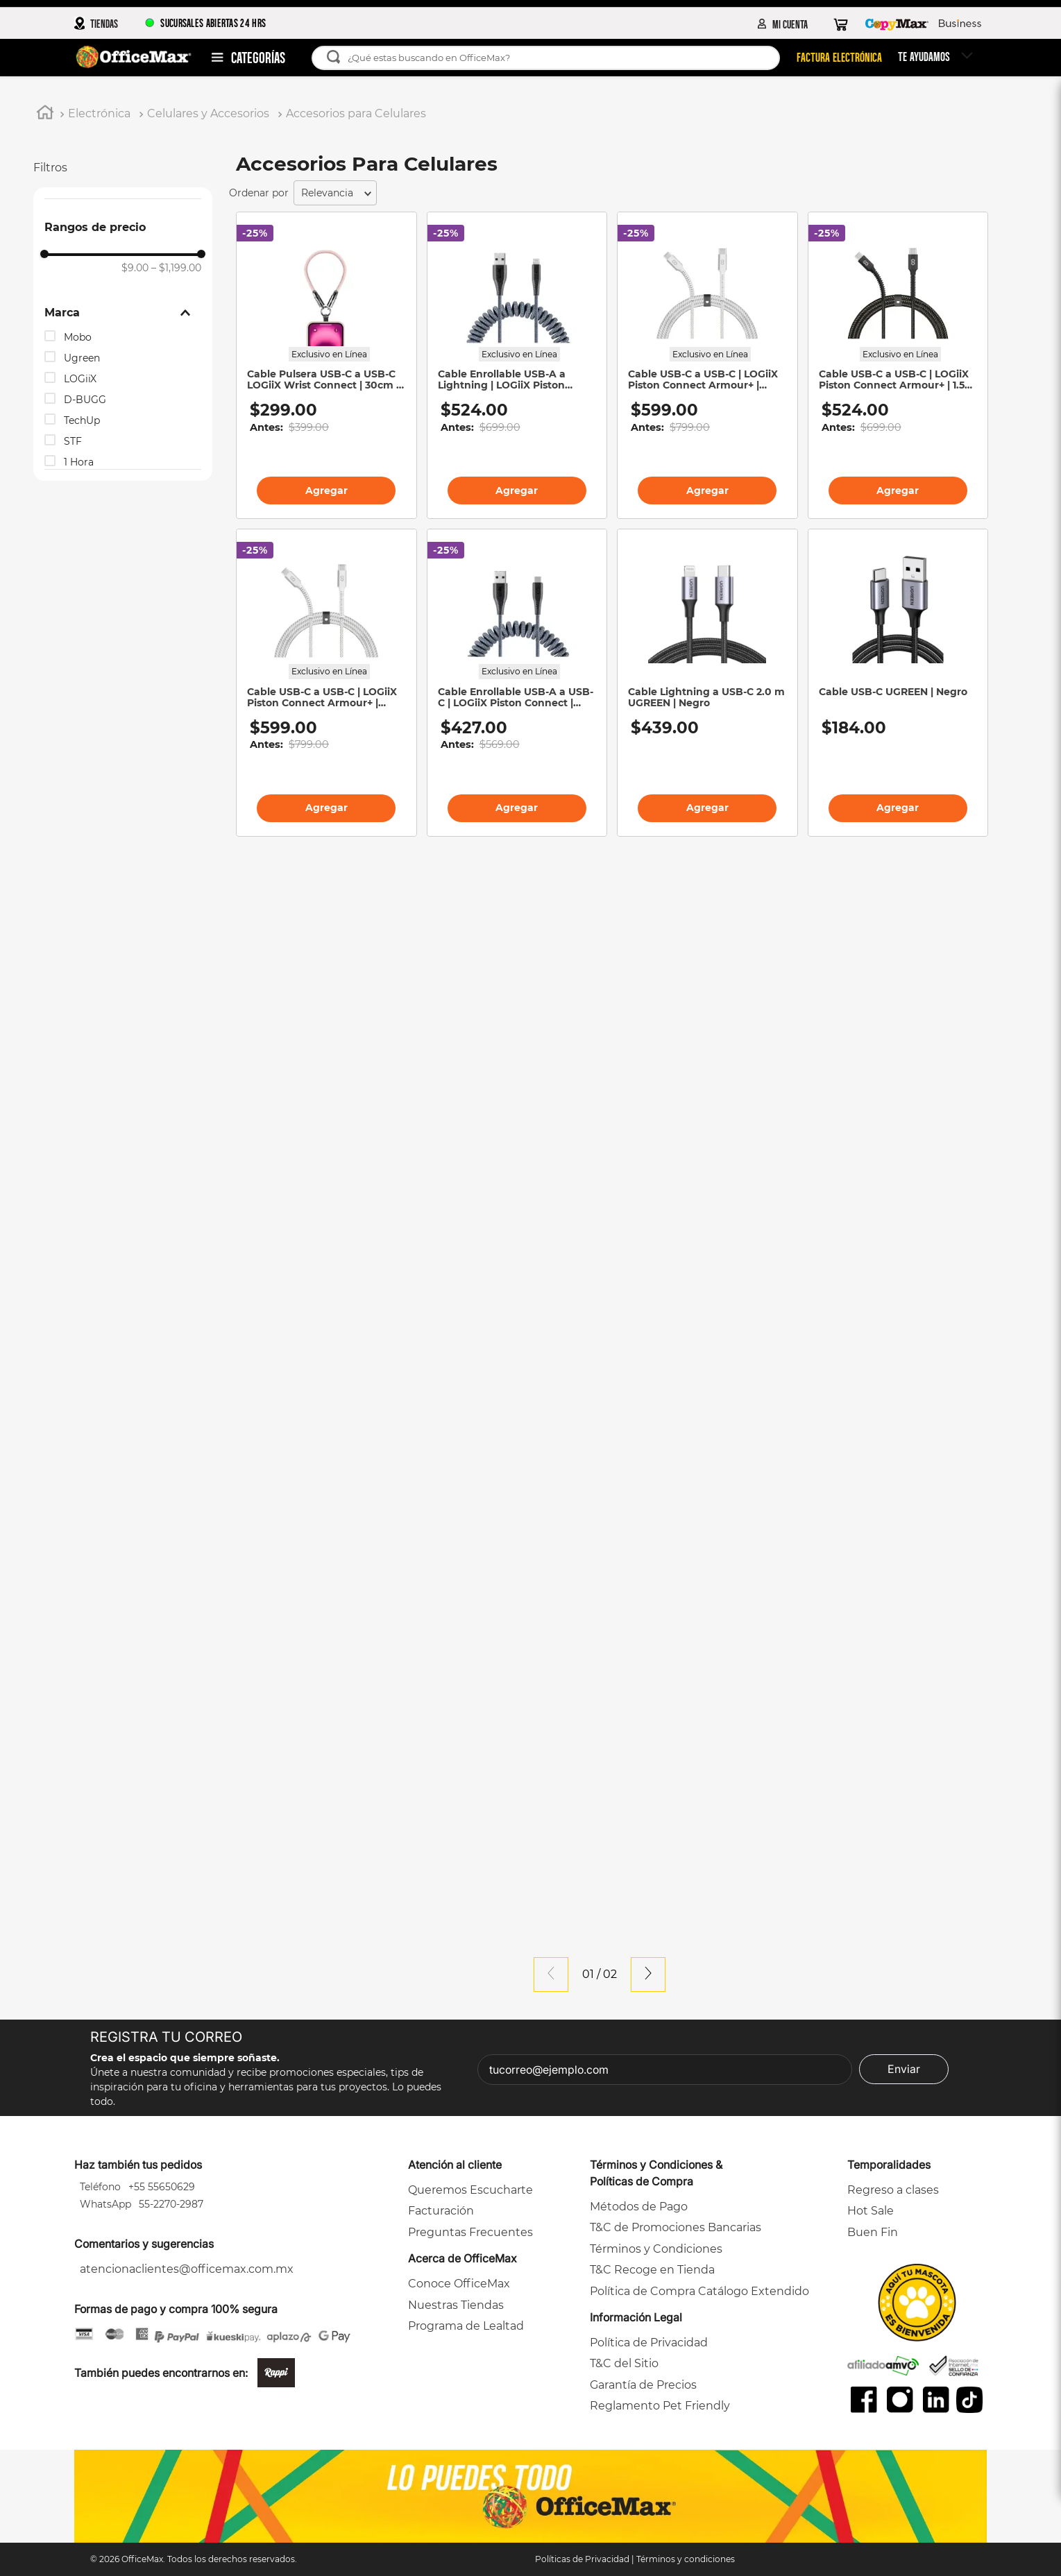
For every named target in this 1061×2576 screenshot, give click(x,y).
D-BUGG (85, 399)
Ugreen (82, 358)
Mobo (78, 337)
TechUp (82, 420)
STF (73, 441)
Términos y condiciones (685, 2559)
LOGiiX (80, 379)
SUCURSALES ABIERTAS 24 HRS (205, 22)
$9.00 (134, 267)
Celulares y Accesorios (208, 113)
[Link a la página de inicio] (45, 114)
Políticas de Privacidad (582, 2559)
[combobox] (551, 58)
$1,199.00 (176, 267)
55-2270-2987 (169, 2204)
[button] (122, 313)
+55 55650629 (160, 2187)
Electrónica (99, 113)
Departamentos (256, 56)
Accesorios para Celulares (356, 113)
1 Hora (79, 462)
